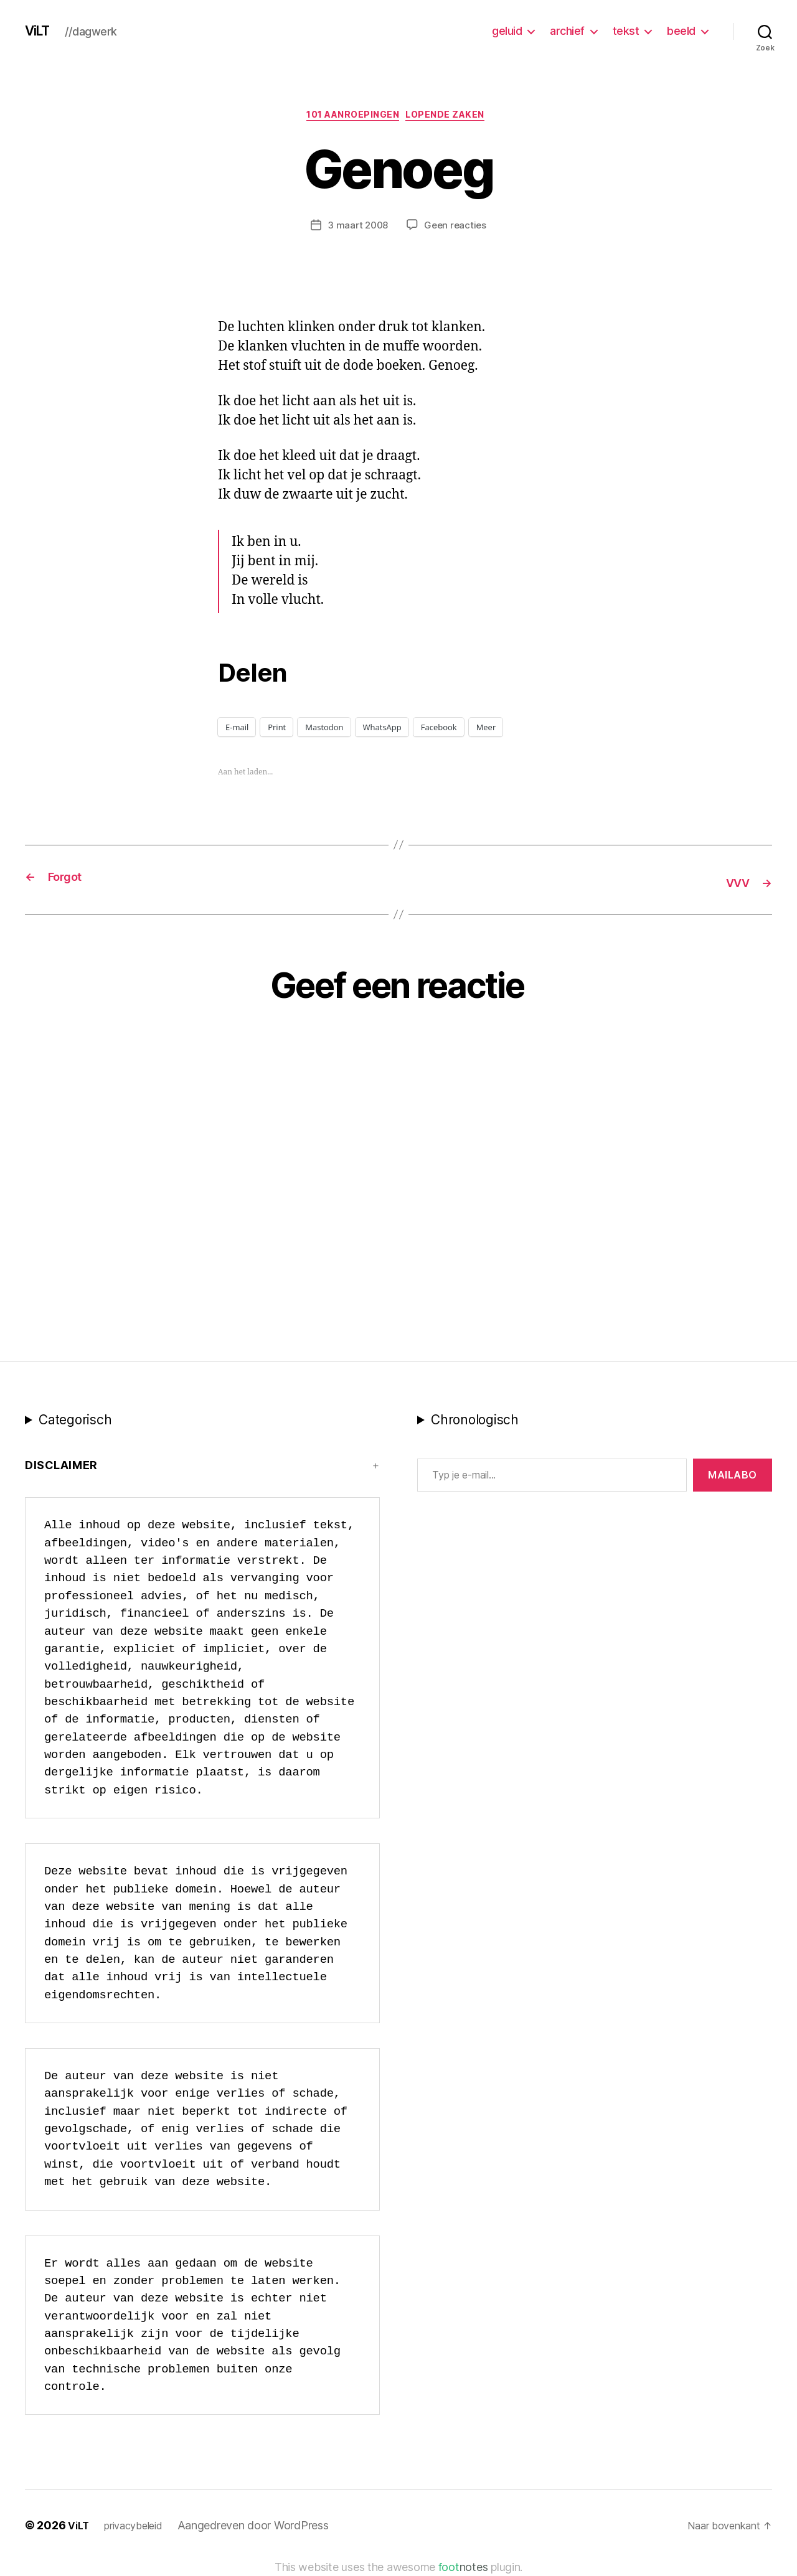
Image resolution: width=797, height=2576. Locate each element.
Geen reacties (457, 228)
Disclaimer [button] (61, 1467)
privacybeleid (139, 2527)
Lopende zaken (454, 117)
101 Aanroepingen (351, 117)
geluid (507, 30)
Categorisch (75, 1422)
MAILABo (732, 1477)
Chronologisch (475, 1422)
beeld (681, 30)
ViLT (40, 31)
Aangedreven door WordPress (263, 2527)
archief (567, 30)
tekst (626, 30)
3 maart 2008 (357, 228)
